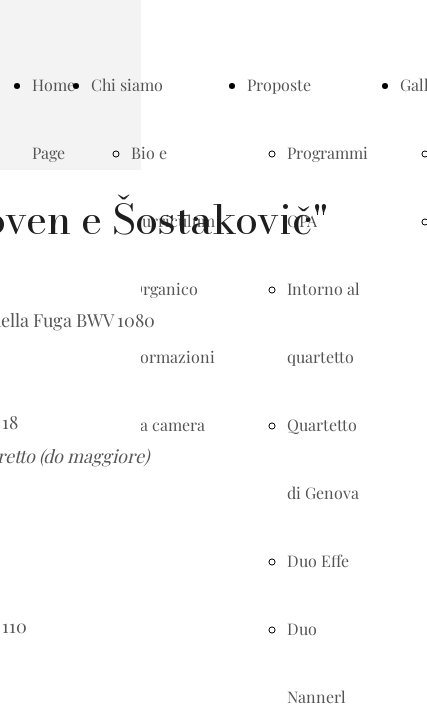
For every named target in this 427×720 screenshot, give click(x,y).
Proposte (279, 84)
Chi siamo (127, 84)
